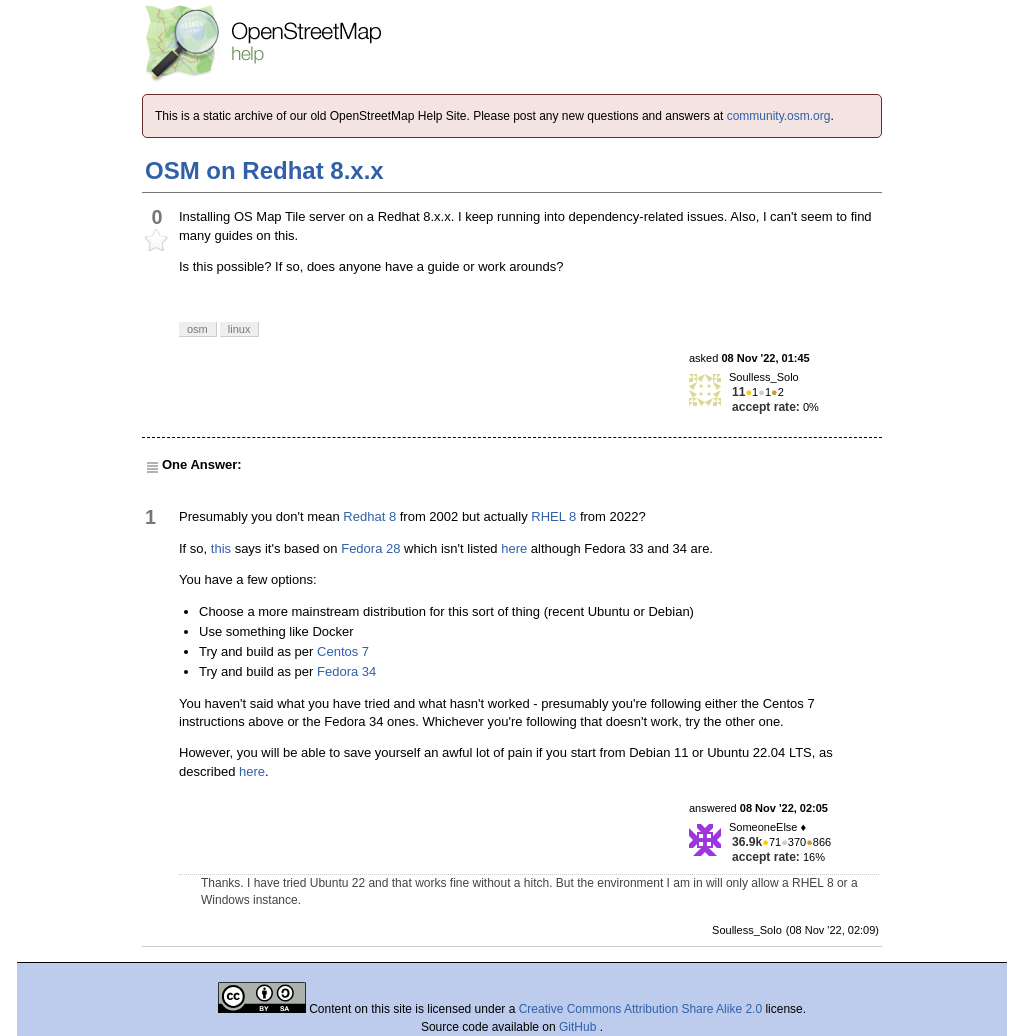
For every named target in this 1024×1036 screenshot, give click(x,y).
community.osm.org (779, 116)
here (514, 548)
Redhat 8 (369, 516)
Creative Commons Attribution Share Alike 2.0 (640, 1009)
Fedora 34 (346, 671)
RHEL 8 (553, 516)
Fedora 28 (370, 548)
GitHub (579, 1027)
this (221, 548)
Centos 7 (343, 651)
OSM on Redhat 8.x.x (264, 170)
